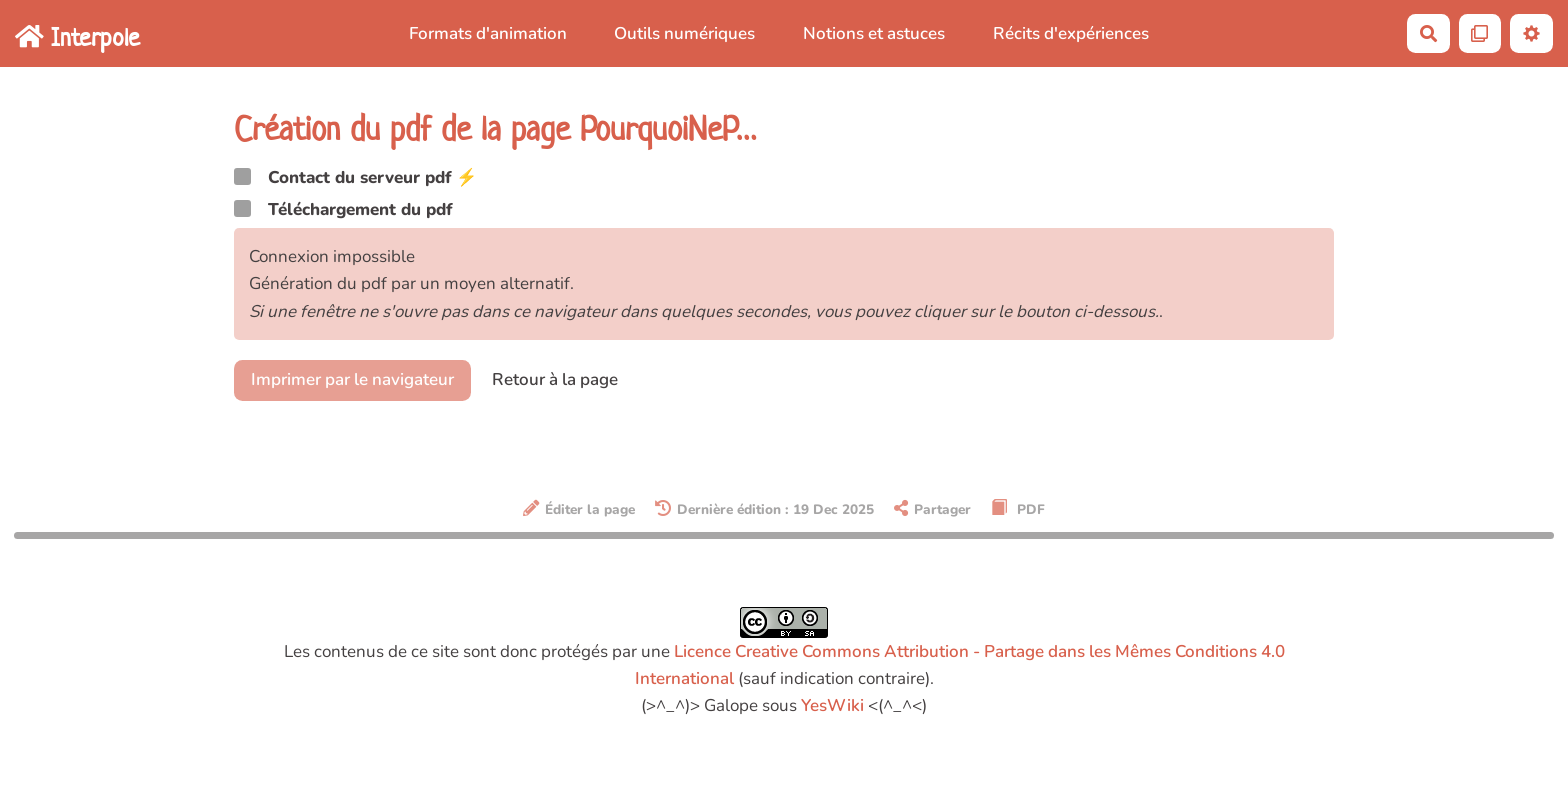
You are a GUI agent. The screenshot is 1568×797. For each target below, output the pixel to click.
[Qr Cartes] (1480, 33)
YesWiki (832, 705)
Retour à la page (555, 379)
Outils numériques (684, 33)
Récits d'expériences (1071, 33)
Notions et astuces (874, 33)
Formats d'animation (488, 33)
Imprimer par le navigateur (352, 379)
